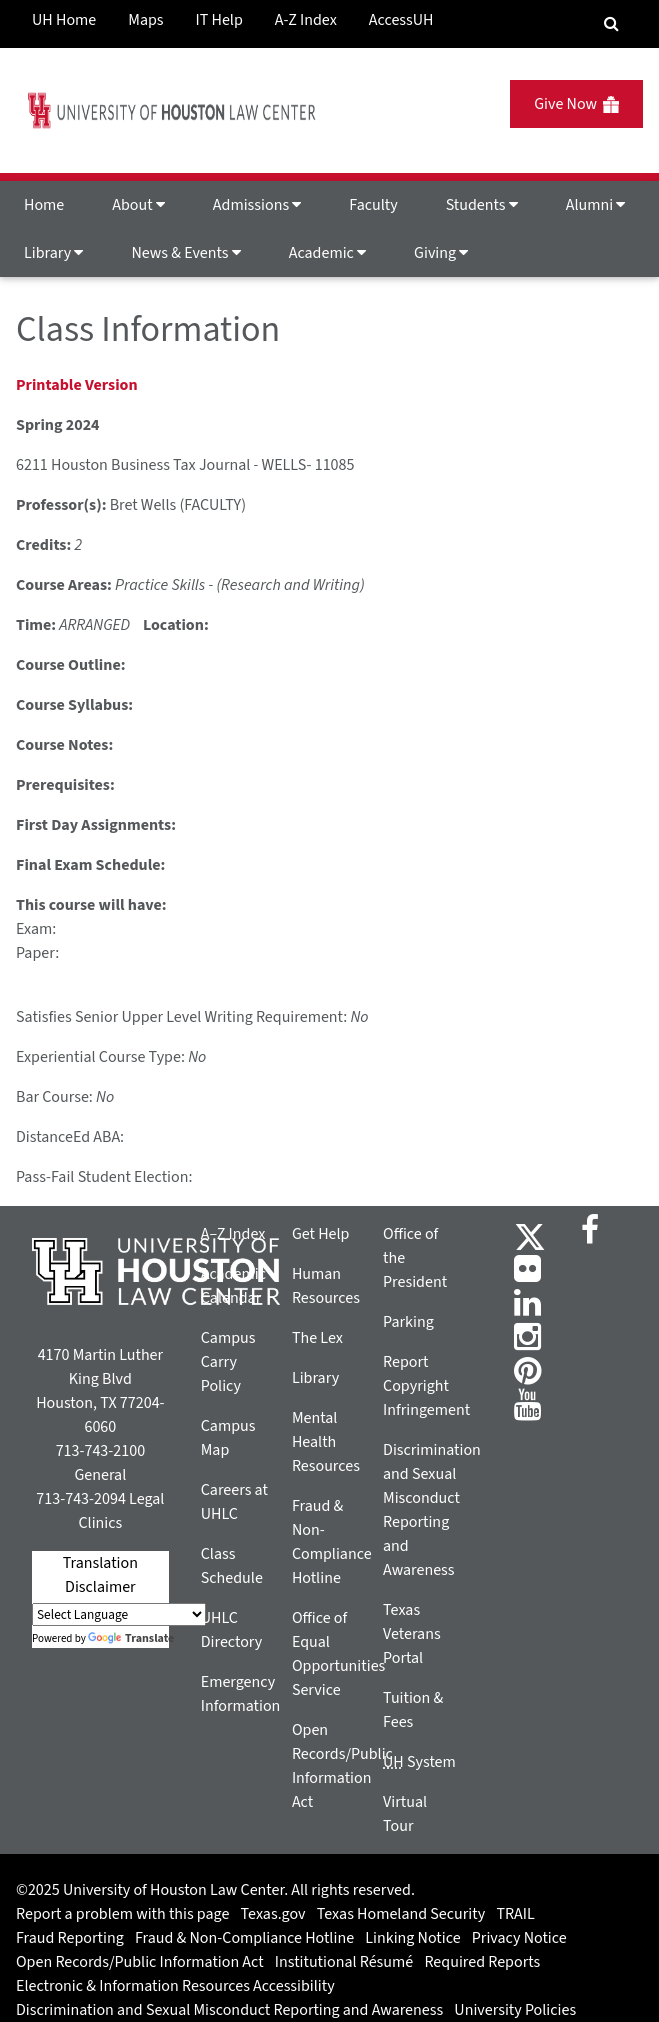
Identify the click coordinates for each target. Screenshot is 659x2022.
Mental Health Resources (326, 1442)
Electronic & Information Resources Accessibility (175, 1986)
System (419, 1762)
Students (482, 205)
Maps (145, 20)
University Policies (515, 2010)
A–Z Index (233, 1234)
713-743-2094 (80, 1499)
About (138, 205)
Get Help (321, 1234)
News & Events (185, 253)
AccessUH (401, 20)
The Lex (317, 1338)
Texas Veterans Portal (412, 1634)
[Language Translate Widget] (119, 1614)
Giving (441, 253)
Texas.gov (273, 1914)
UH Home (64, 20)
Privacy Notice (519, 1938)
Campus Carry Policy (228, 1362)
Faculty (373, 205)
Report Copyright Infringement (426, 1386)
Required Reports (482, 1962)
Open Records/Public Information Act (140, 1962)
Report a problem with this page (122, 1914)
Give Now (576, 104)
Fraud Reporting (70, 1938)
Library (53, 253)
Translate (131, 1638)
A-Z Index (306, 20)
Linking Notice (412, 1938)
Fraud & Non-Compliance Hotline (244, 1938)
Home (44, 205)
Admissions (257, 205)
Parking (408, 1322)
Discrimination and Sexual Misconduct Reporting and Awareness (229, 2010)
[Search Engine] (611, 24)
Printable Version (77, 385)
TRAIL (515, 1914)
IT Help (219, 20)
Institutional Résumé (344, 1962)
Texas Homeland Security (401, 1914)
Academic (327, 253)
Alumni (596, 205)
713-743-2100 (100, 1451)
